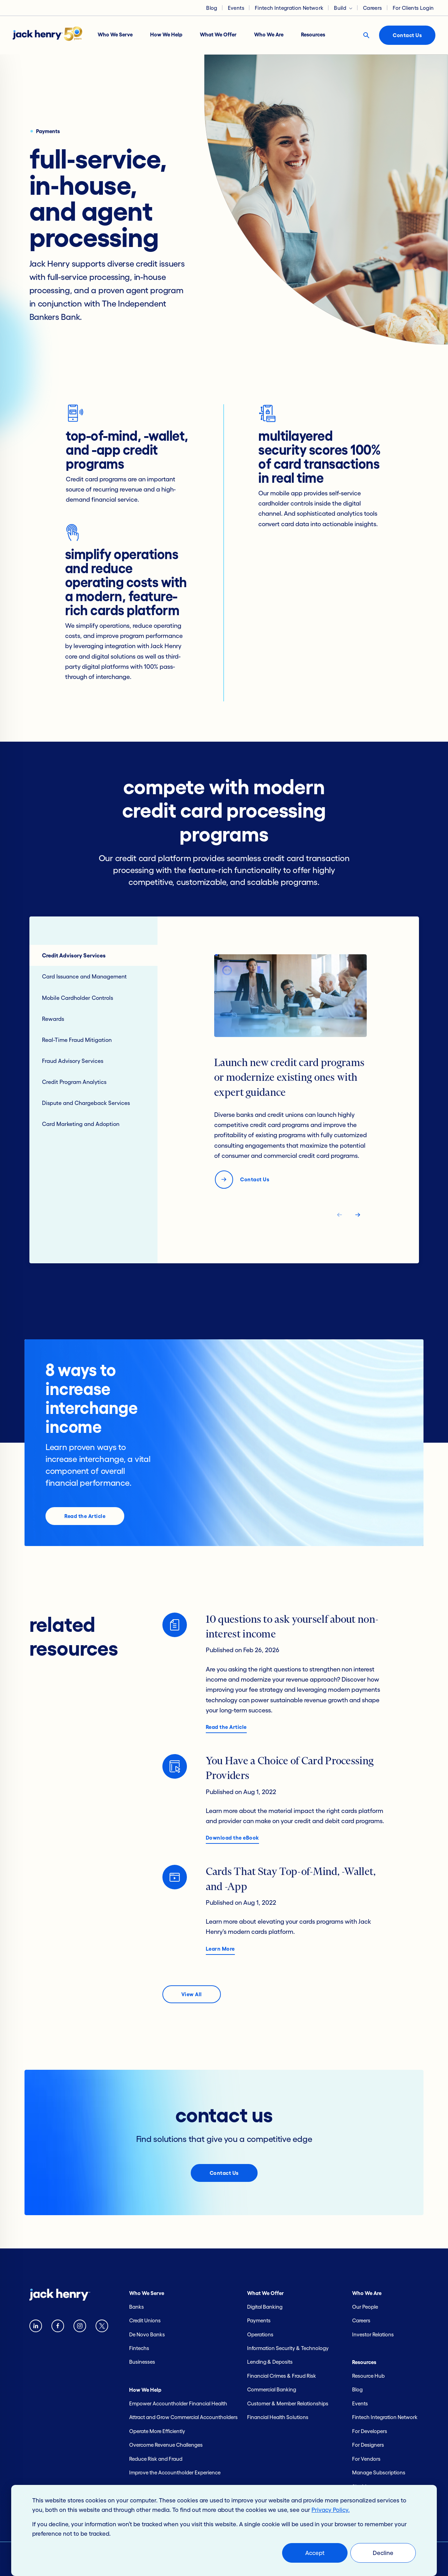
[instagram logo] (80, 2327)
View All (191, 1994)
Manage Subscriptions (378, 2472)
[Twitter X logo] (102, 2327)
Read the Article (84, 1516)
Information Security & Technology (288, 2348)
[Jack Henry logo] (51, 35)
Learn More (220, 1949)
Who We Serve (115, 34)
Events (236, 8)
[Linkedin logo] (35, 2327)
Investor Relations (373, 2334)
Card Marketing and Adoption (80, 1124)
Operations (260, 2334)
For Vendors (366, 2459)
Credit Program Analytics (74, 1082)
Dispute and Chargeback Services (86, 1103)
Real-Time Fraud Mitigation (77, 1040)
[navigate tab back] (339, 1216)
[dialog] (224, 2530)
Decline (383, 2552)
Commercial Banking (271, 2389)
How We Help (166, 34)
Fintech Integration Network (289, 8)
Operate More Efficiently (157, 2431)
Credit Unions (145, 2320)
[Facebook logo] (57, 2327)
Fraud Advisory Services (72, 1061)
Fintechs (139, 2348)
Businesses (142, 2362)
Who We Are (269, 34)
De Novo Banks (147, 2334)
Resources (313, 34)
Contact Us (407, 35)
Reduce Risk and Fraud (155, 2459)
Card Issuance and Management (84, 976)
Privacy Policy (330, 2509)
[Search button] (366, 35)
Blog (211, 8)
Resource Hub (368, 2376)
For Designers (368, 2445)
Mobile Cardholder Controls (77, 998)
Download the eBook (232, 1838)
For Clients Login (413, 8)
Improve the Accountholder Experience (174, 2472)
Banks (136, 2307)
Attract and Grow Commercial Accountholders (183, 2417)
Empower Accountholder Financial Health (178, 2403)
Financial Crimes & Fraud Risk (281, 2376)
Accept (314, 2552)
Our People (365, 2307)
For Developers (369, 2431)
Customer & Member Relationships (287, 2403)
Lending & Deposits (270, 2362)
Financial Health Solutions (277, 2417)
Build (340, 8)
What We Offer (218, 34)
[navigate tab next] (358, 1216)
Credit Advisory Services (74, 955)
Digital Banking (264, 2307)
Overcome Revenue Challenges (166, 2445)
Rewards (53, 1019)
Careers (372, 8)
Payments (259, 2320)
